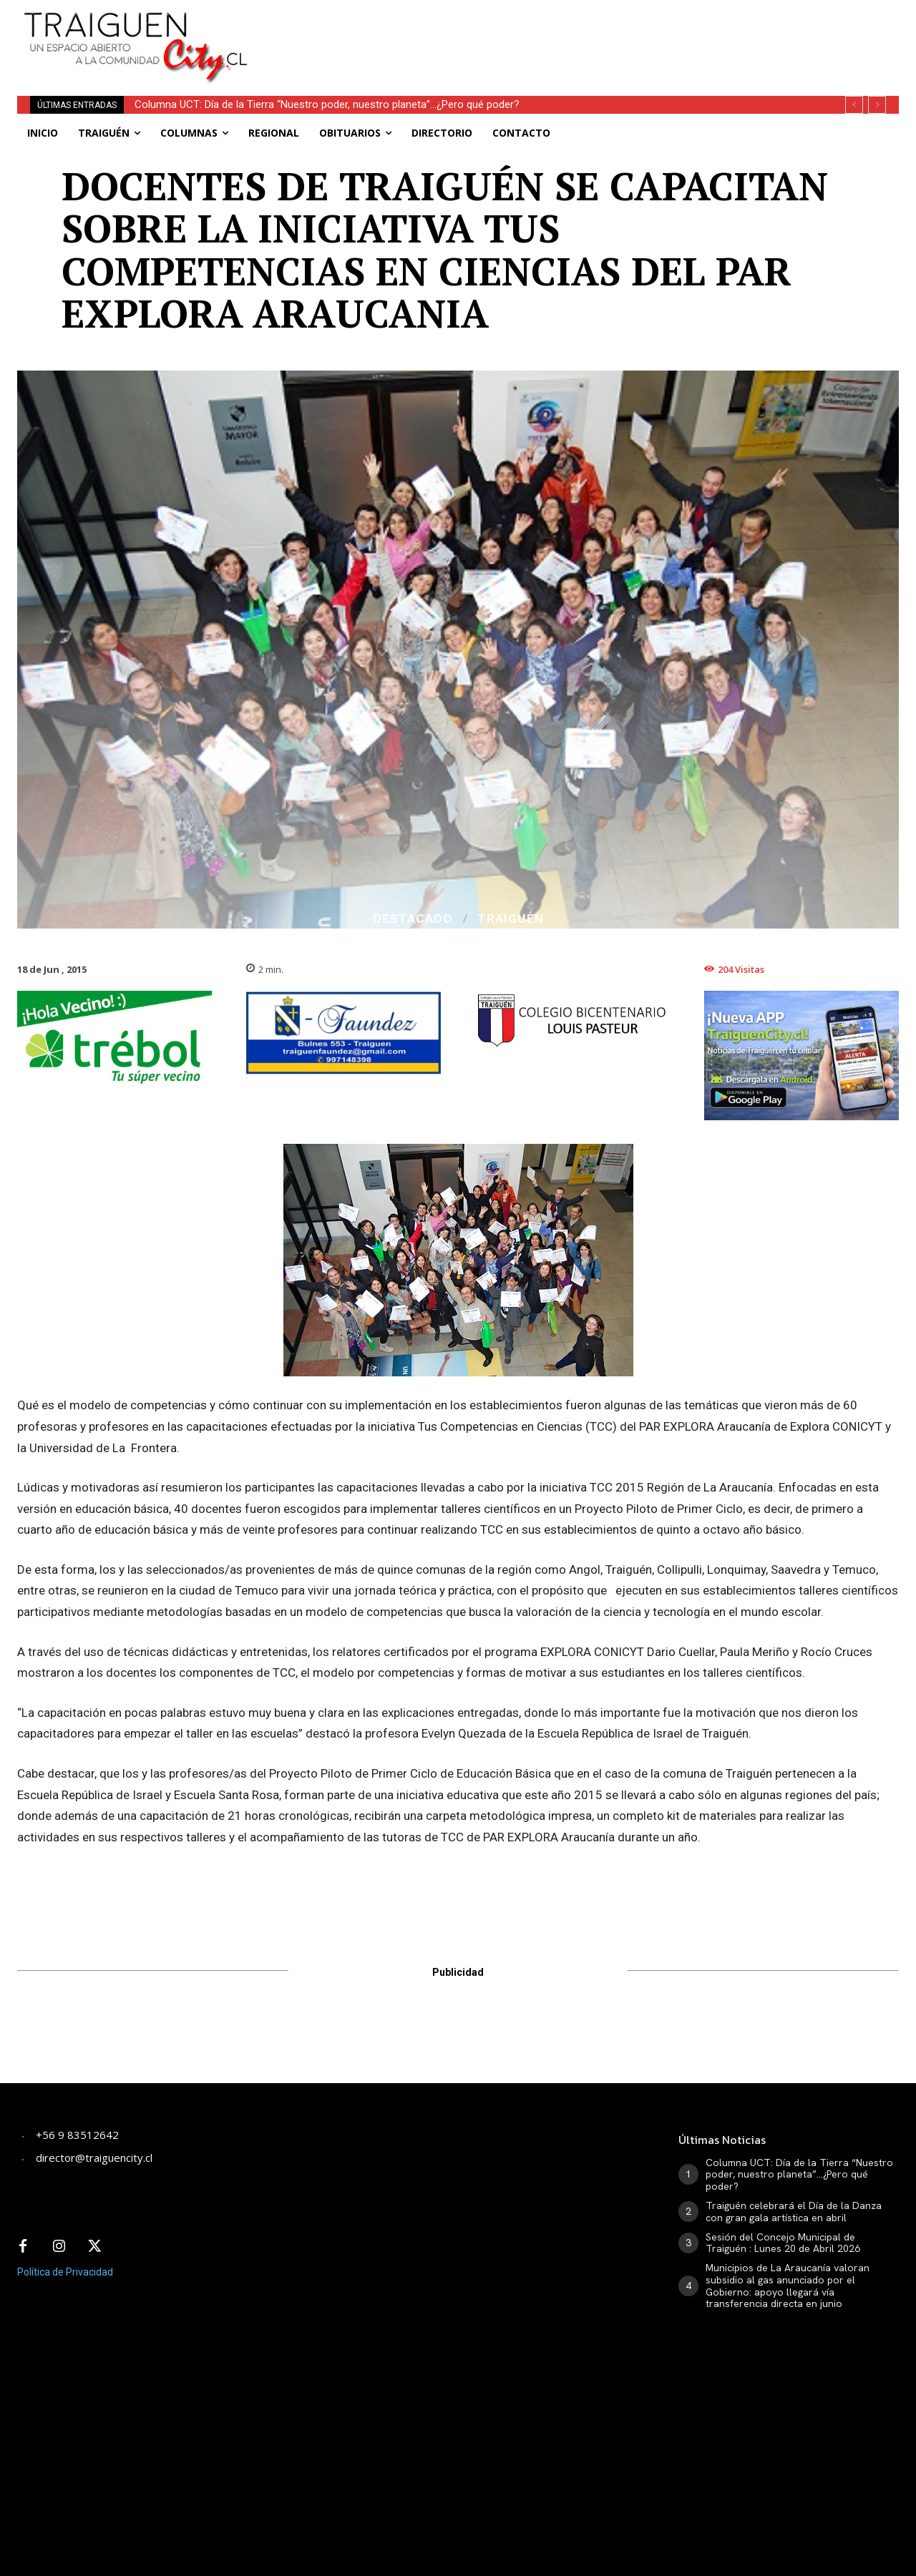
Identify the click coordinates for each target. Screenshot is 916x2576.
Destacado (413, 919)
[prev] (854, 105)
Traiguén (510, 919)
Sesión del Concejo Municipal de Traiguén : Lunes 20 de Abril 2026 (783, 2243)
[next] (877, 105)
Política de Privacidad (65, 2272)
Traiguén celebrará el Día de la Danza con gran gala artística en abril (794, 2211)
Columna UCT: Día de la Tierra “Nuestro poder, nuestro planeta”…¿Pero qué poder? (327, 104)
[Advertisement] (583, 32)
